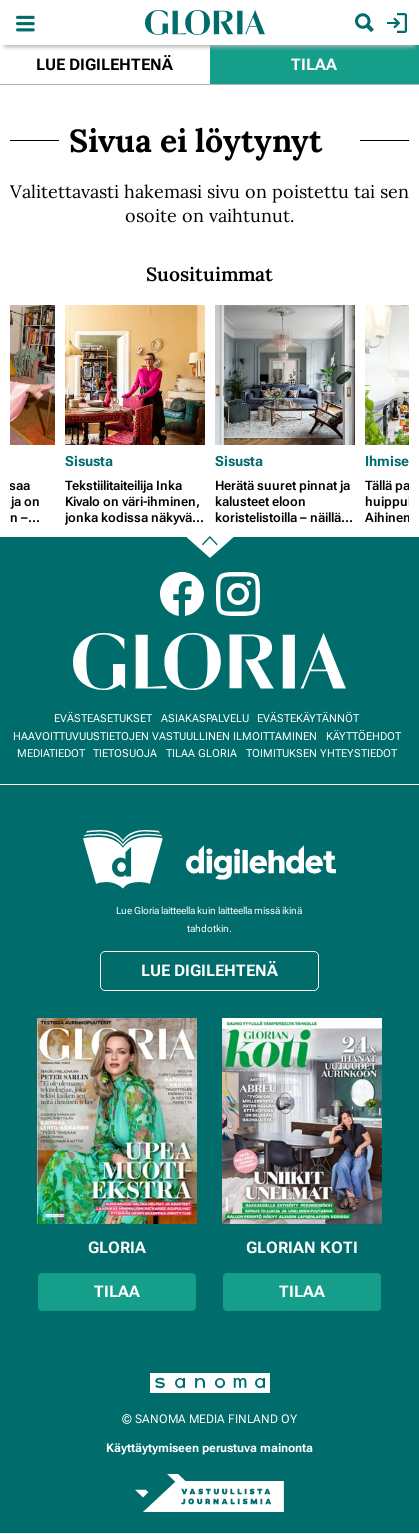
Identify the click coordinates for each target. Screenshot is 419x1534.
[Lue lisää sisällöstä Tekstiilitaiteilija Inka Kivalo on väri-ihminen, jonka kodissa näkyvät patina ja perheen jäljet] (135, 375)
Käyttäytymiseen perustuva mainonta (209, 1448)
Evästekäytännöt (308, 718)
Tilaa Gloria (201, 753)
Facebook (182, 594)
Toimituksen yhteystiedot (321, 753)
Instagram (238, 594)
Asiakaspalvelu (205, 718)
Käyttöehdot (363, 736)
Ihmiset (389, 461)
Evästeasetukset (103, 718)
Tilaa (314, 64)
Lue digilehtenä (104, 64)
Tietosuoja (125, 753)
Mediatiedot (51, 753)
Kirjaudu (394, 23)
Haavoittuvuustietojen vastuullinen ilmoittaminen (165, 736)
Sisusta (89, 461)
